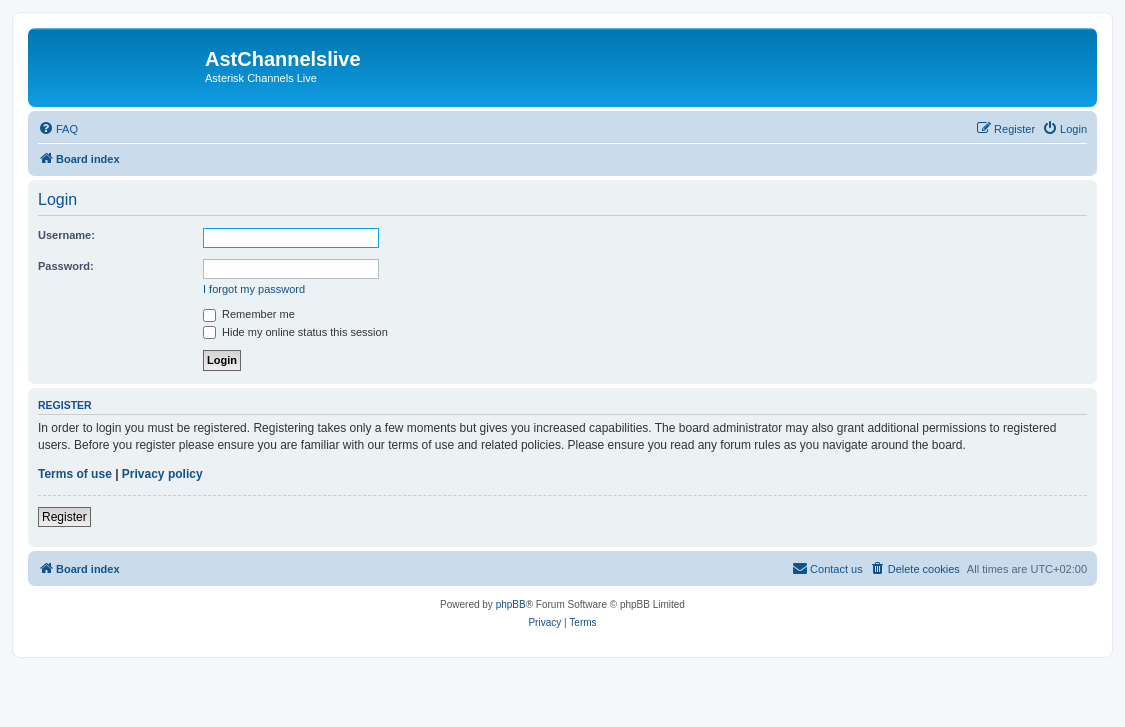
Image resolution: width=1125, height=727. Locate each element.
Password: (66, 266)
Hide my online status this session (295, 332)
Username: (66, 235)
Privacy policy (162, 474)
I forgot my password (254, 289)
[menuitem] (58, 129)
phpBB (511, 604)
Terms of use (75, 474)
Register (64, 517)
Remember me (249, 314)
